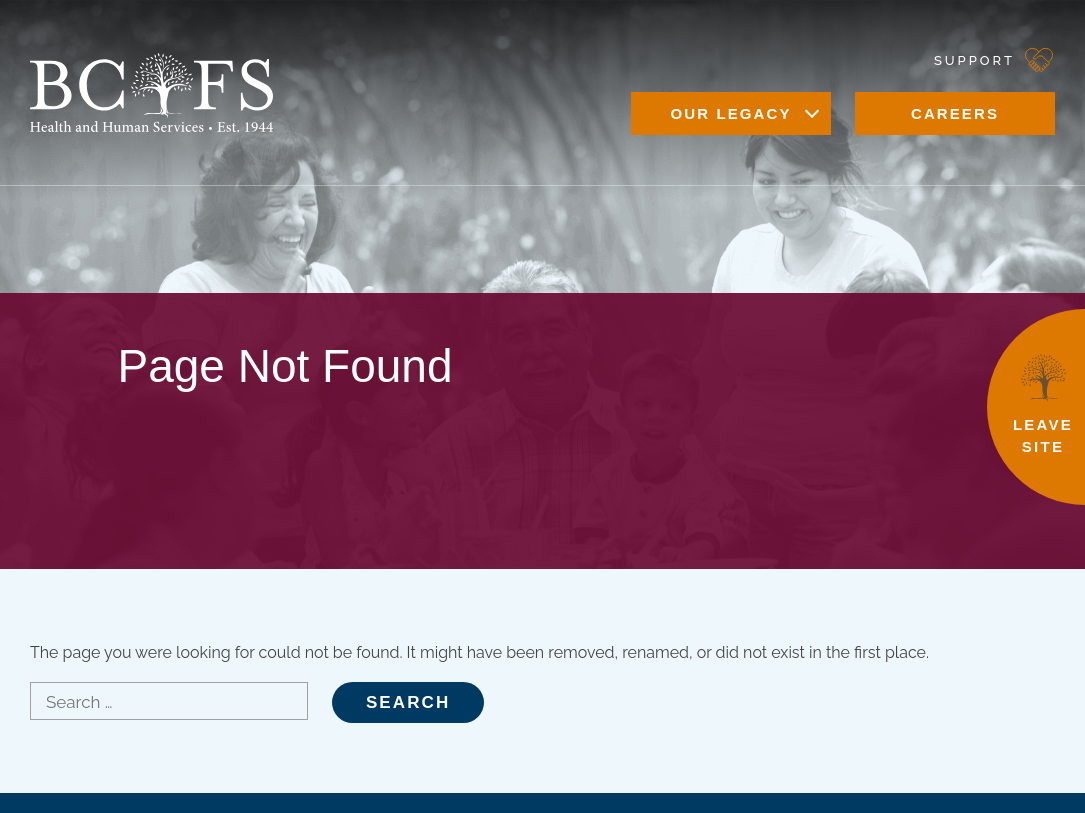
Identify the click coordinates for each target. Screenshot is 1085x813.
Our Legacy (730, 113)
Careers (955, 113)
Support (974, 60)
